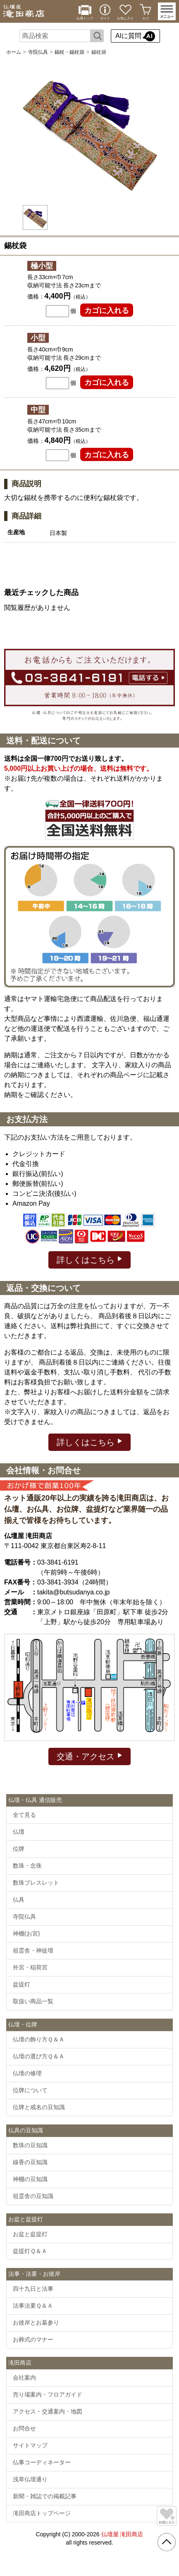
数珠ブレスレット (36, 1882)
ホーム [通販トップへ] (13, 52)
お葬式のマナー (33, 2339)
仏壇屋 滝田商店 (122, 2534)
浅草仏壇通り (30, 2479)
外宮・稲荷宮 (30, 1967)
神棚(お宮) (26, 1933)
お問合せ (24, 2428)
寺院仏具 (38, 52)
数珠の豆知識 (30, 2145)
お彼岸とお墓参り (36, 2322)
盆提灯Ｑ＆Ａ (30, 2251)
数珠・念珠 (27, 1865)
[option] (89, 131)
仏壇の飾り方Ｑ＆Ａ (38, 2039)
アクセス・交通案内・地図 (47, 2411)
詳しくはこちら (89, 1259)
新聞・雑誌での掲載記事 (44, 2496)
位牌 (18, 1848)
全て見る (24, 1814)
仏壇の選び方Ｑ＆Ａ (38, 2056)
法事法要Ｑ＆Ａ (33, 2305)
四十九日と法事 (33, 2288)
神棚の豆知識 (30, 2179)
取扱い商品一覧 (33, 2001)
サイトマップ (30, 2445)
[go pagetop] (167, 2542)
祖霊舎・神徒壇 (33, 1950)
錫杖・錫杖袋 (69, 52)
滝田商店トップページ (42, 2513)
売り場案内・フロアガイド (47, 2394)
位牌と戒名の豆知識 (39, 2107)
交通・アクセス (89, 1756)
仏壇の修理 (27, 2073)
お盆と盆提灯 (30, 2234)
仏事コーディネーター (42, 2462)
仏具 (18, 1899)
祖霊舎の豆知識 (33, 2196)
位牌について (30, 2090)
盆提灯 (21, 1984)
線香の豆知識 (30, 2162)
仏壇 (18, 1831)
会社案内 (24, 2377)
